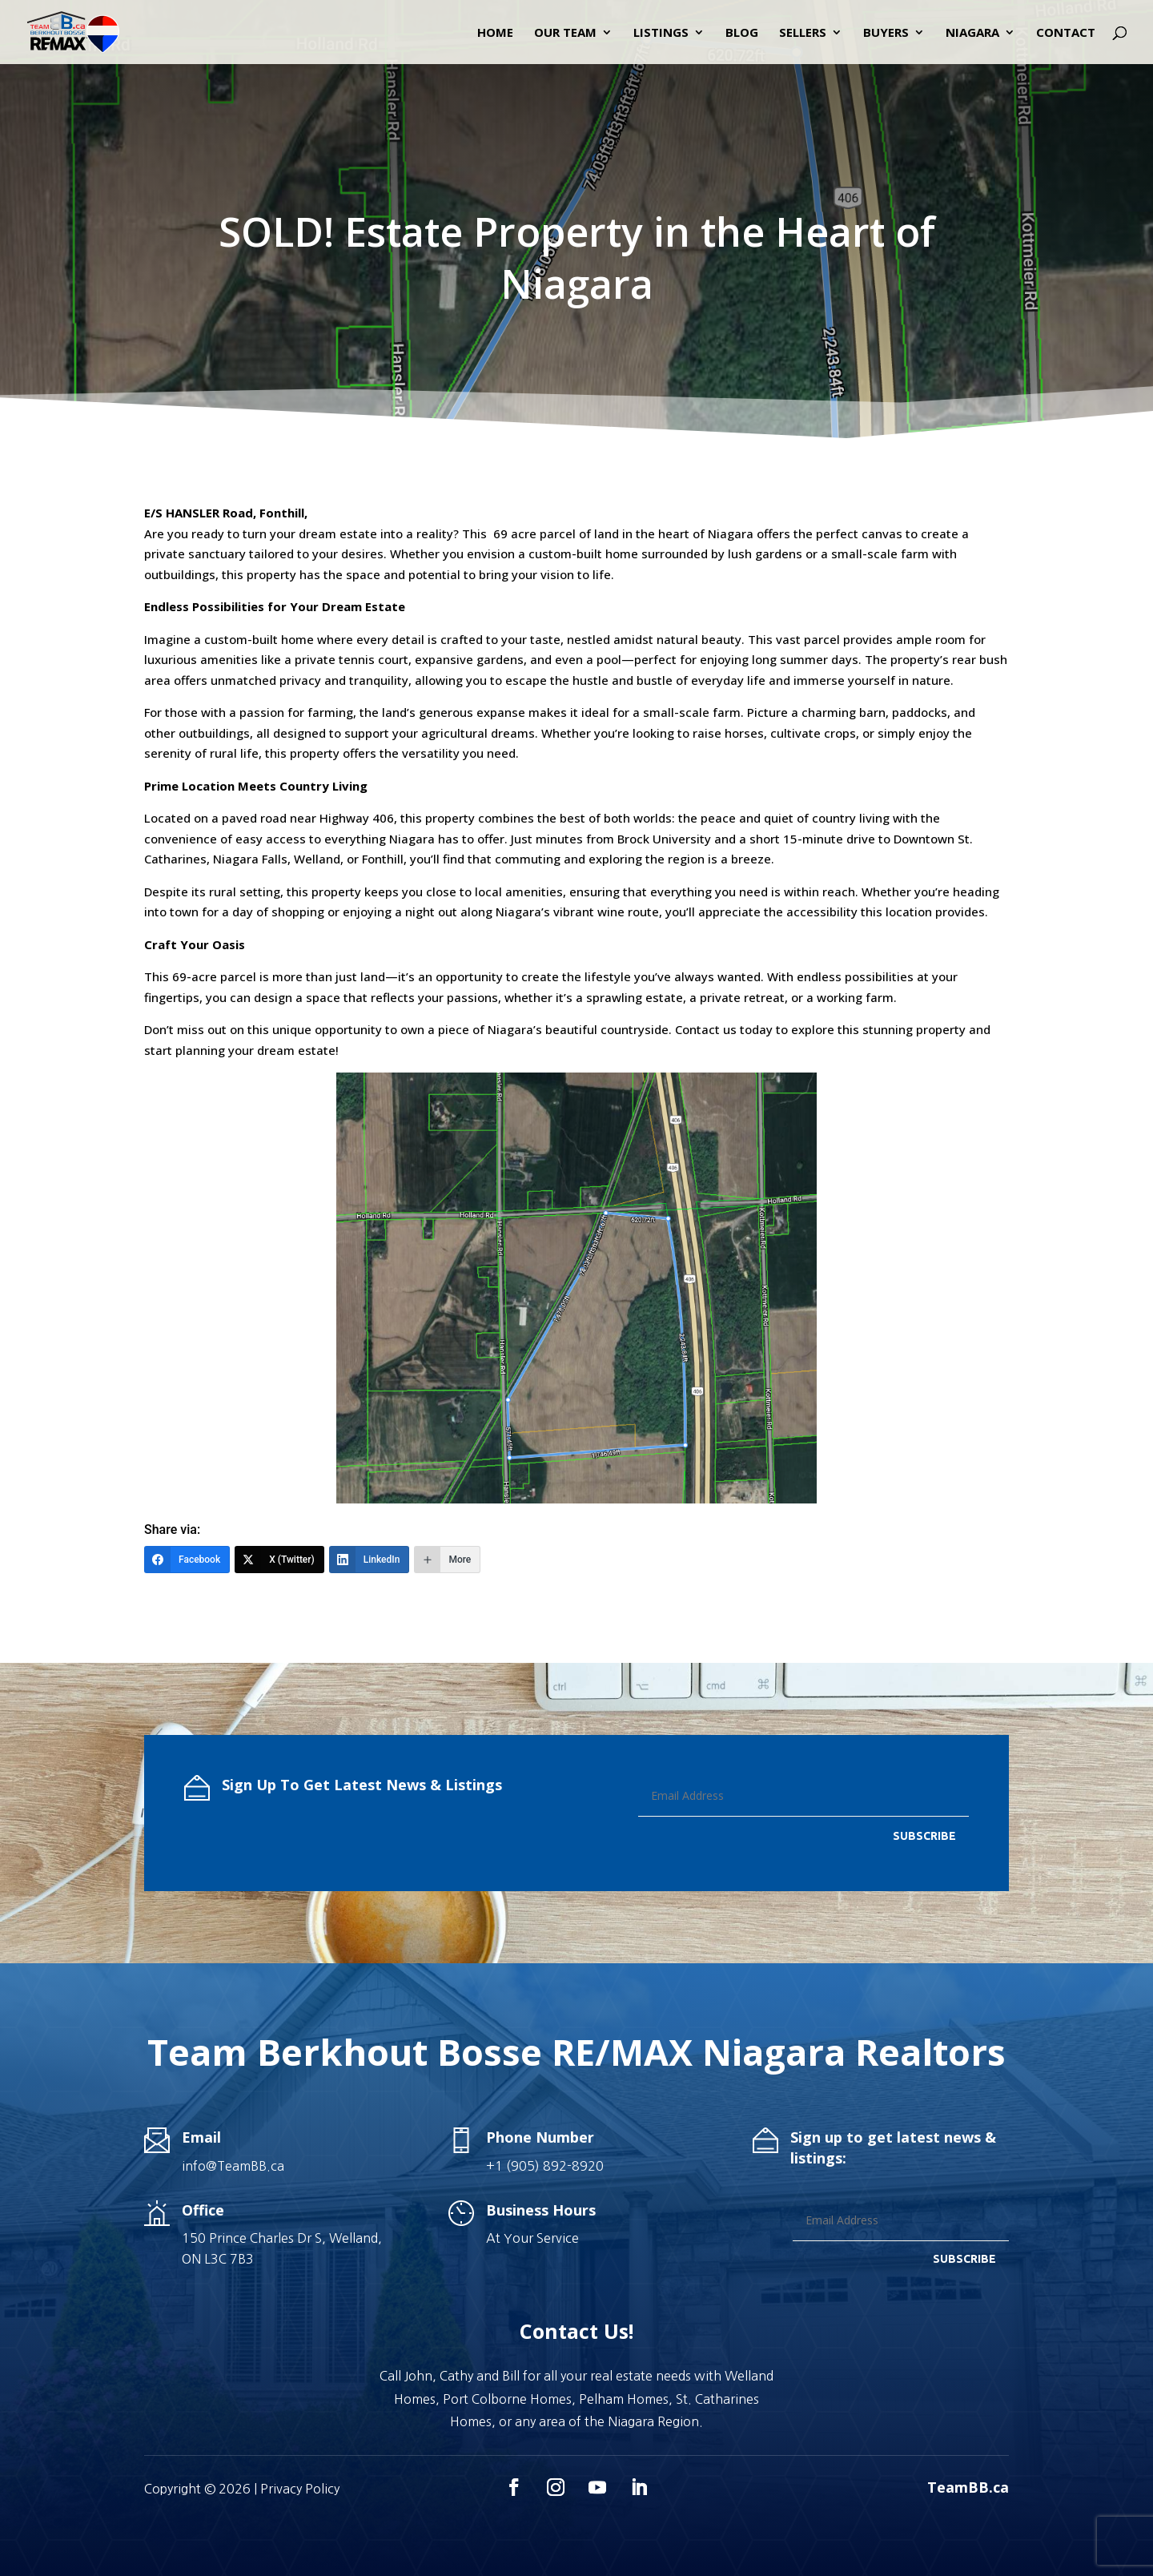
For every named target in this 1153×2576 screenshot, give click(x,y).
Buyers (886, 33)
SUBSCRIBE (924, 1835)
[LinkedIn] (369, 1559)
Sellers (802, 33)
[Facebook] (187, 1559)
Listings (661, 33)
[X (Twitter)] (279, 1559)
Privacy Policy (299, 2488)
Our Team (565, 33)
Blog (741, 33)
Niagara (972, 33)
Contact (1065, 33)
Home (495, 33)
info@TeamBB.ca (233, 2165)
